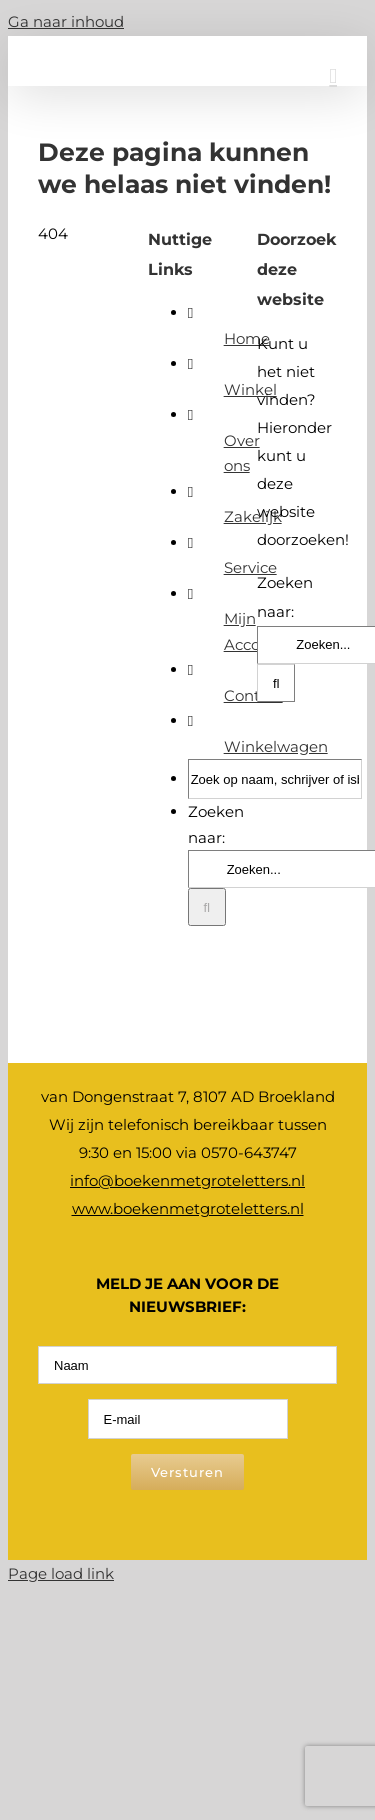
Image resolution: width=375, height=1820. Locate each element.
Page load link (61, 1573)
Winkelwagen (276, 746)
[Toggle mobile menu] (333, 76)
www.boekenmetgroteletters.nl (188, 1208)
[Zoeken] (207, 907)
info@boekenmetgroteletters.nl (187, 1180)
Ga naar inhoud (66, 21)
